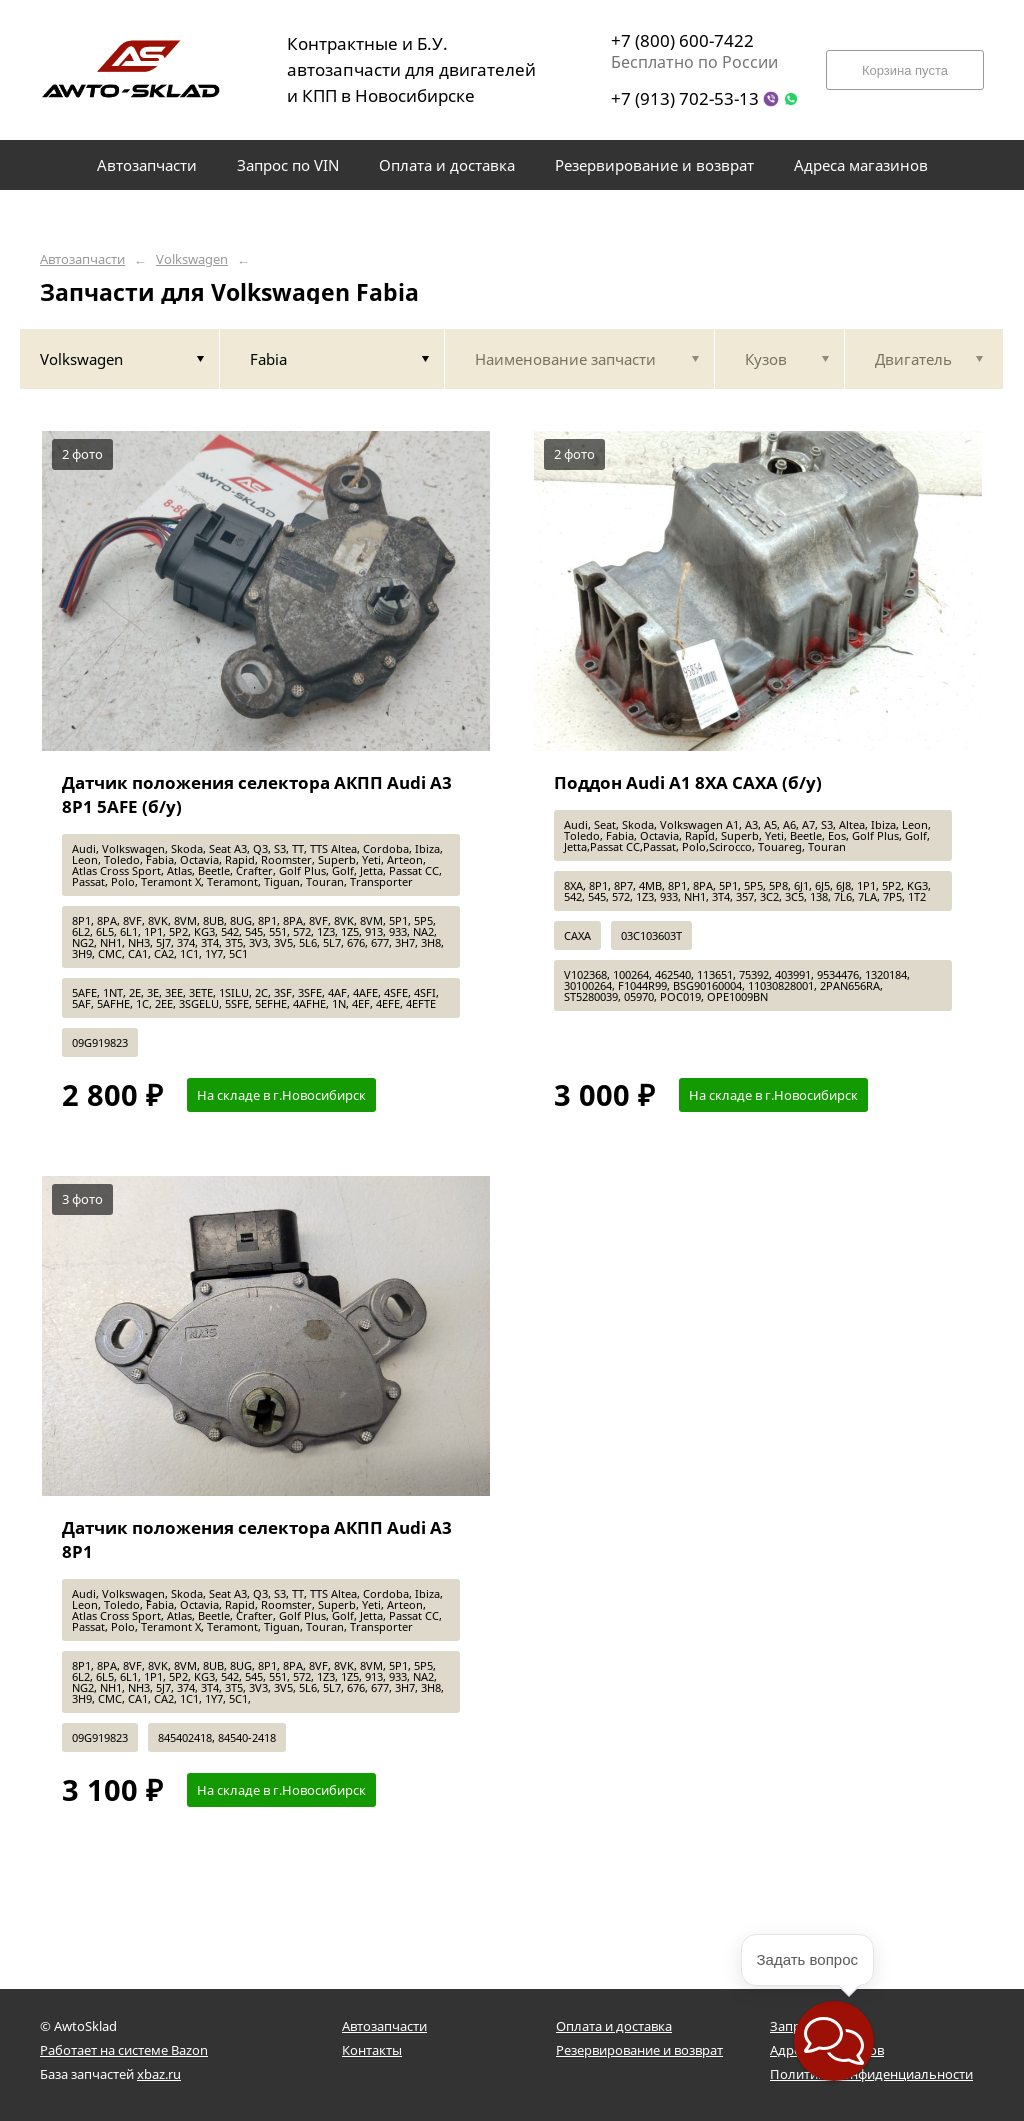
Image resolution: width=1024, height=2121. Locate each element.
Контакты (372, 2050)
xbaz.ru (159, 2074)
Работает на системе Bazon (124, 2050)
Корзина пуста (905, 70)
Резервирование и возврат (639, 2050)
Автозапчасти (82, 259)
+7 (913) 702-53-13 (685, 98)
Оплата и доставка (614, 2026)
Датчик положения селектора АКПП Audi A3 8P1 (257, 1539)
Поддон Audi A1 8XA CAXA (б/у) (688, 782)
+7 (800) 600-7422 (682, 40)
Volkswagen (192, 259)
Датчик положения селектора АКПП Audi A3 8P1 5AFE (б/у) (257, 794)
